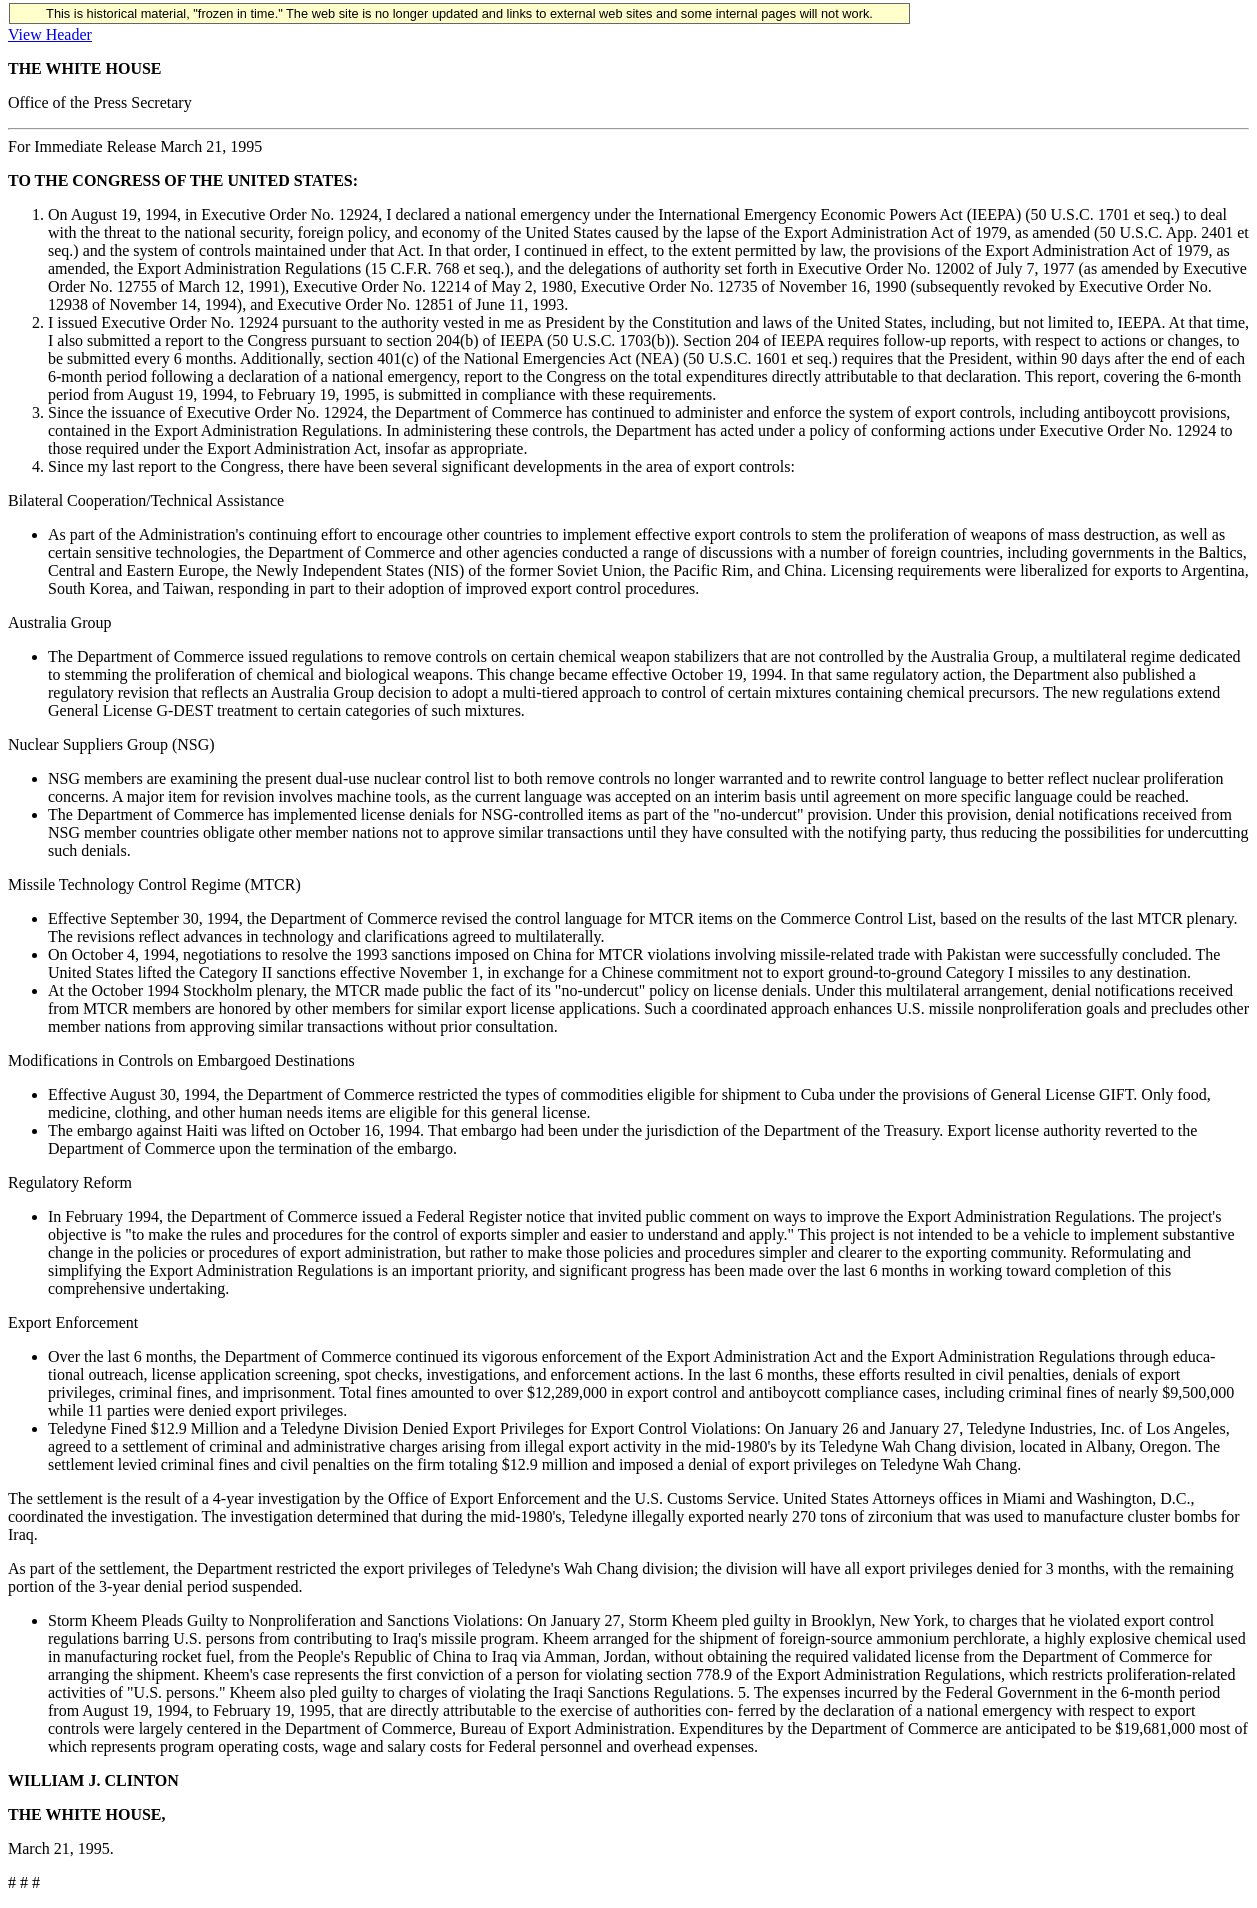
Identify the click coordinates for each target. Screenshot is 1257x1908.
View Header (50, 34)
